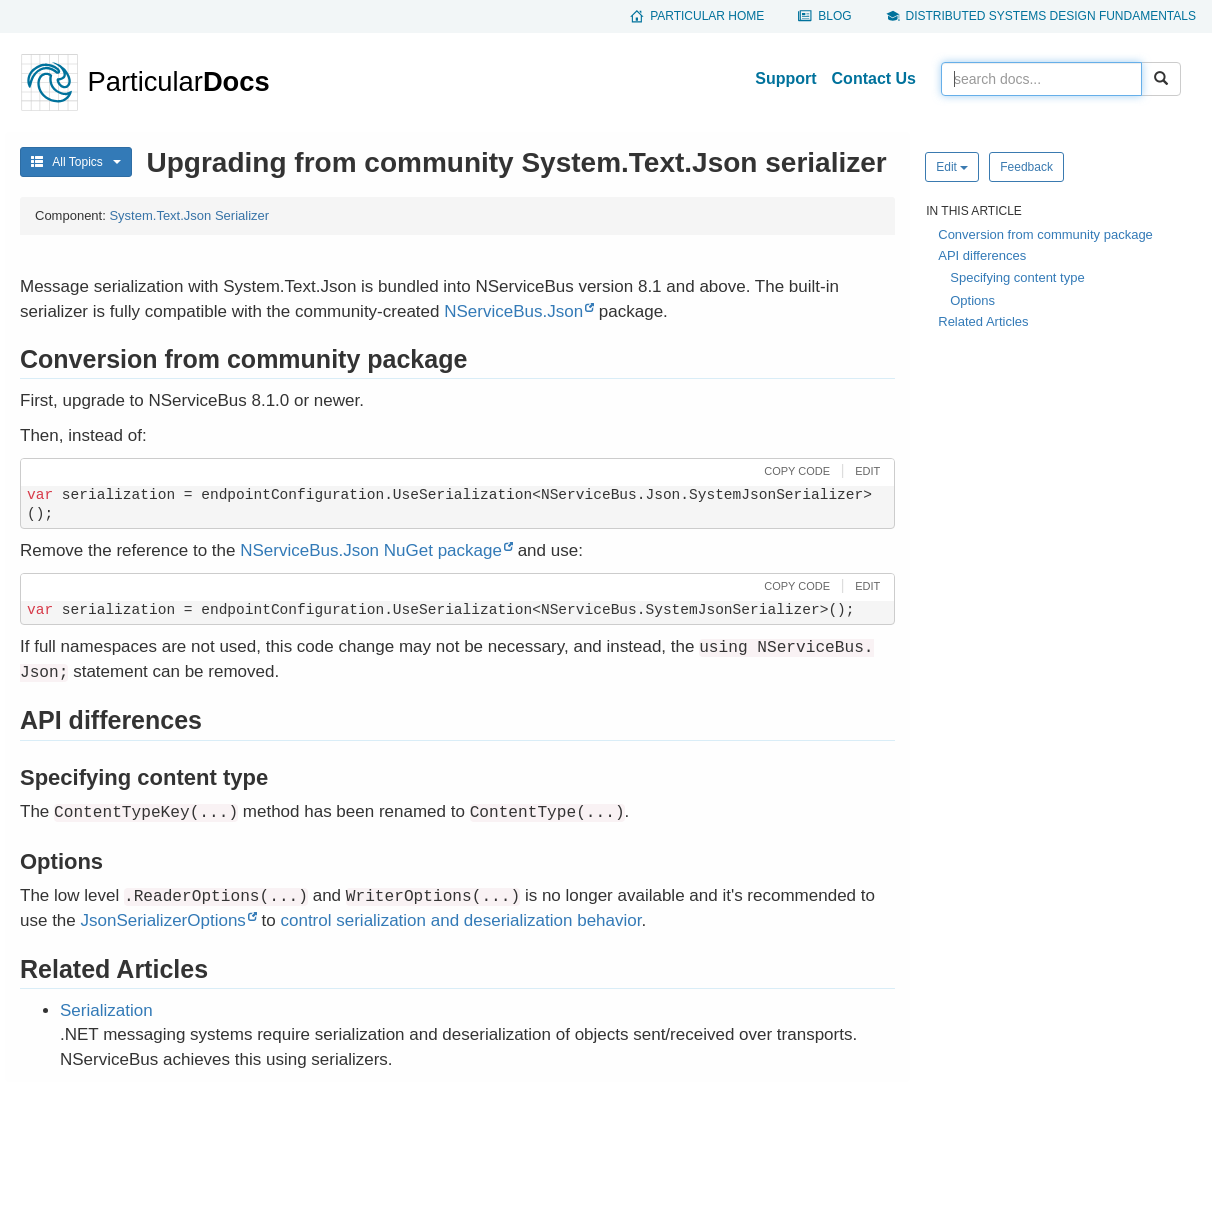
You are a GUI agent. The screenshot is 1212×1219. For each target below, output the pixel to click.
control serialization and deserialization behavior (460, 920)
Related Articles (983, 321)
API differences (982, 255)
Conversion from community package (1045, 234)
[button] (794, 471)
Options (972, 300)
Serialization (106, 1010)
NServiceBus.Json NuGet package (371, 550)
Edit (952, 167)
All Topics (76, 162)
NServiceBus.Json (513, 311)
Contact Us (874, 78)
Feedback (1026, 167)
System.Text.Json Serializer (189, 215)
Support (785, 78)
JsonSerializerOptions (163, 920)
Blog (834, 16)
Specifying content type (1017, 277)
